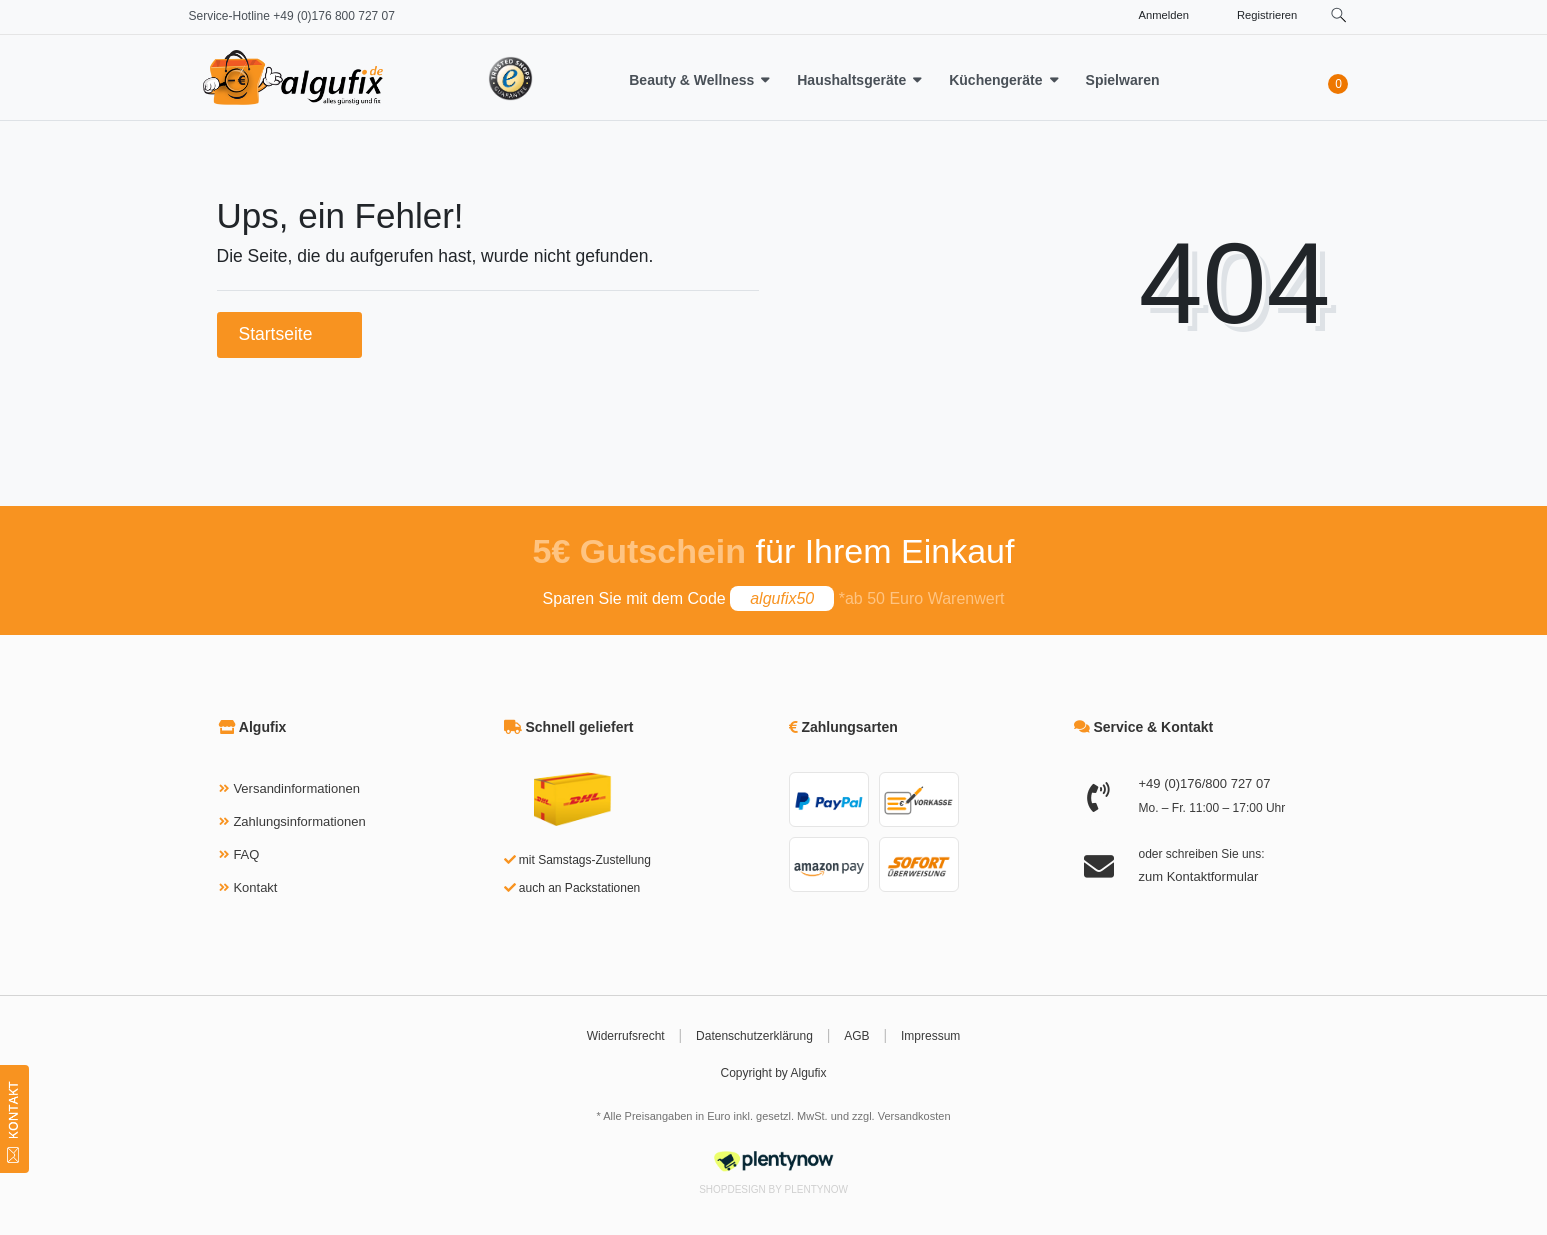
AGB (856, 1036)
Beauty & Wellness (691, 80)
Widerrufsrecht (626, 1036)
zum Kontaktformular (1199, 876)
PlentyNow (816, 1189)
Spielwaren (1123, 80)
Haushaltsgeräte (851, 80)
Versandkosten (914, 1116)
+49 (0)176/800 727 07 (1205, 783)
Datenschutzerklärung (754, 1036)
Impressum (930, 1036)
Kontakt (255, 887)
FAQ (246, 854)
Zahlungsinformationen (299, 821)
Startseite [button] (290, 334)
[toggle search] (1339, 15)
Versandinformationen (296, 788)
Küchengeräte (995, 80)
